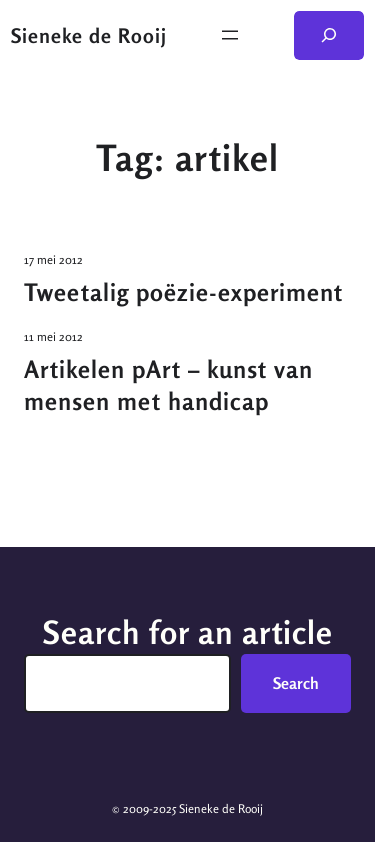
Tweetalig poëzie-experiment (183, 292)
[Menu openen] (230, 35)
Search (296, 683)
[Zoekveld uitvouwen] (329, 35)
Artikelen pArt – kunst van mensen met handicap (168, 385)
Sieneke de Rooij (89, 35)
